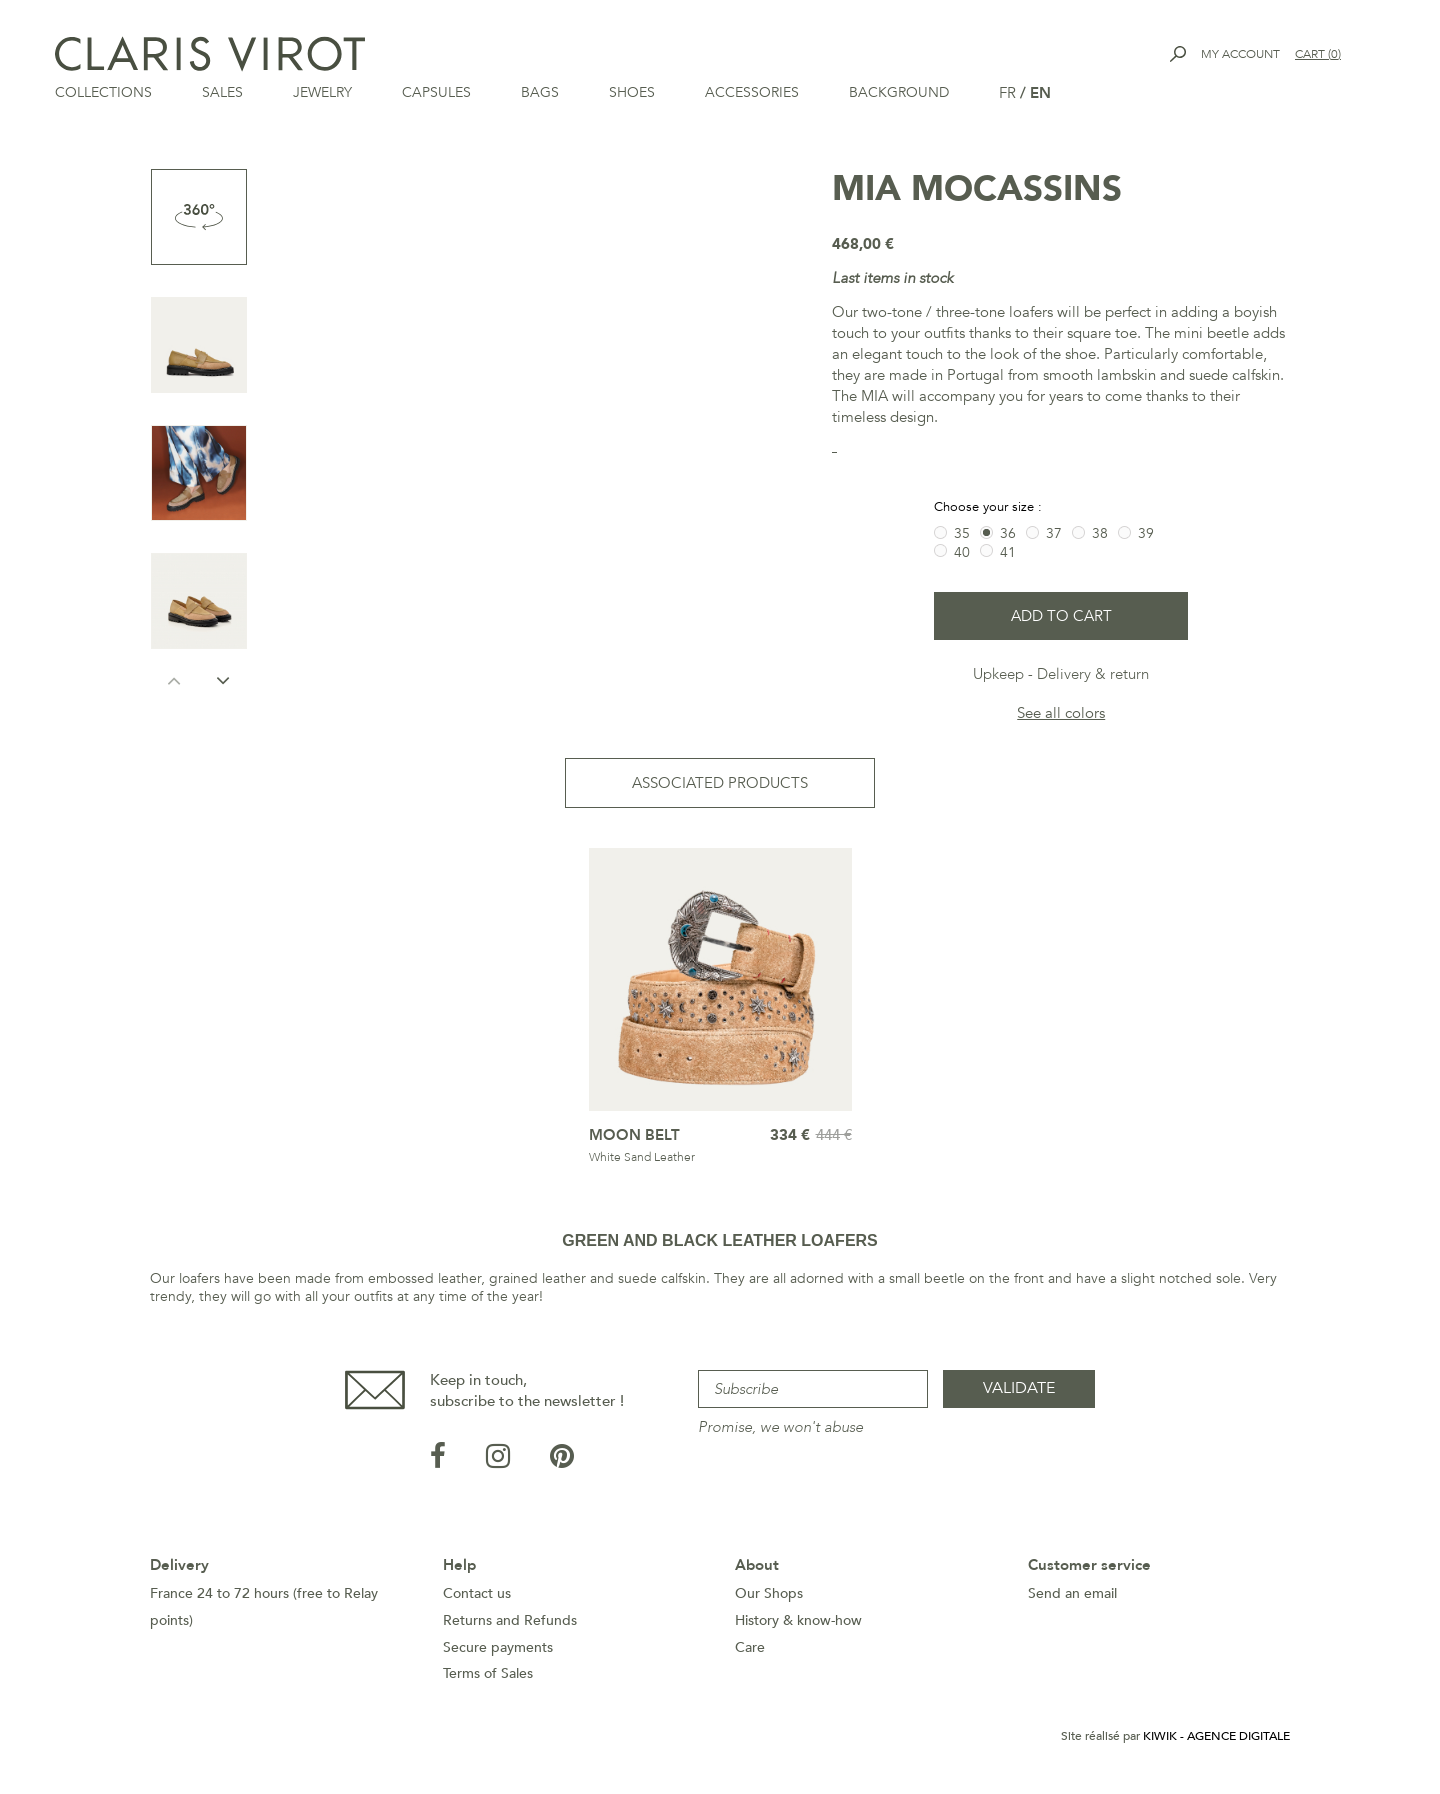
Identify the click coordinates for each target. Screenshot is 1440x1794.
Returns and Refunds (510, 1620)
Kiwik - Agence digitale (1216, 1736)
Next (223, 680)
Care (750, 1647)
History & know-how (798, 1620)
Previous (174, 680)
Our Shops (769, 1593)
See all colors (1061, 713)
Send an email (1072, 1593)
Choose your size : (990, 507)
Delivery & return (1093, 674)
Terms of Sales (488, 1673)
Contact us (477, 1593)
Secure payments (498, 1647)
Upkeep (998, 674)
